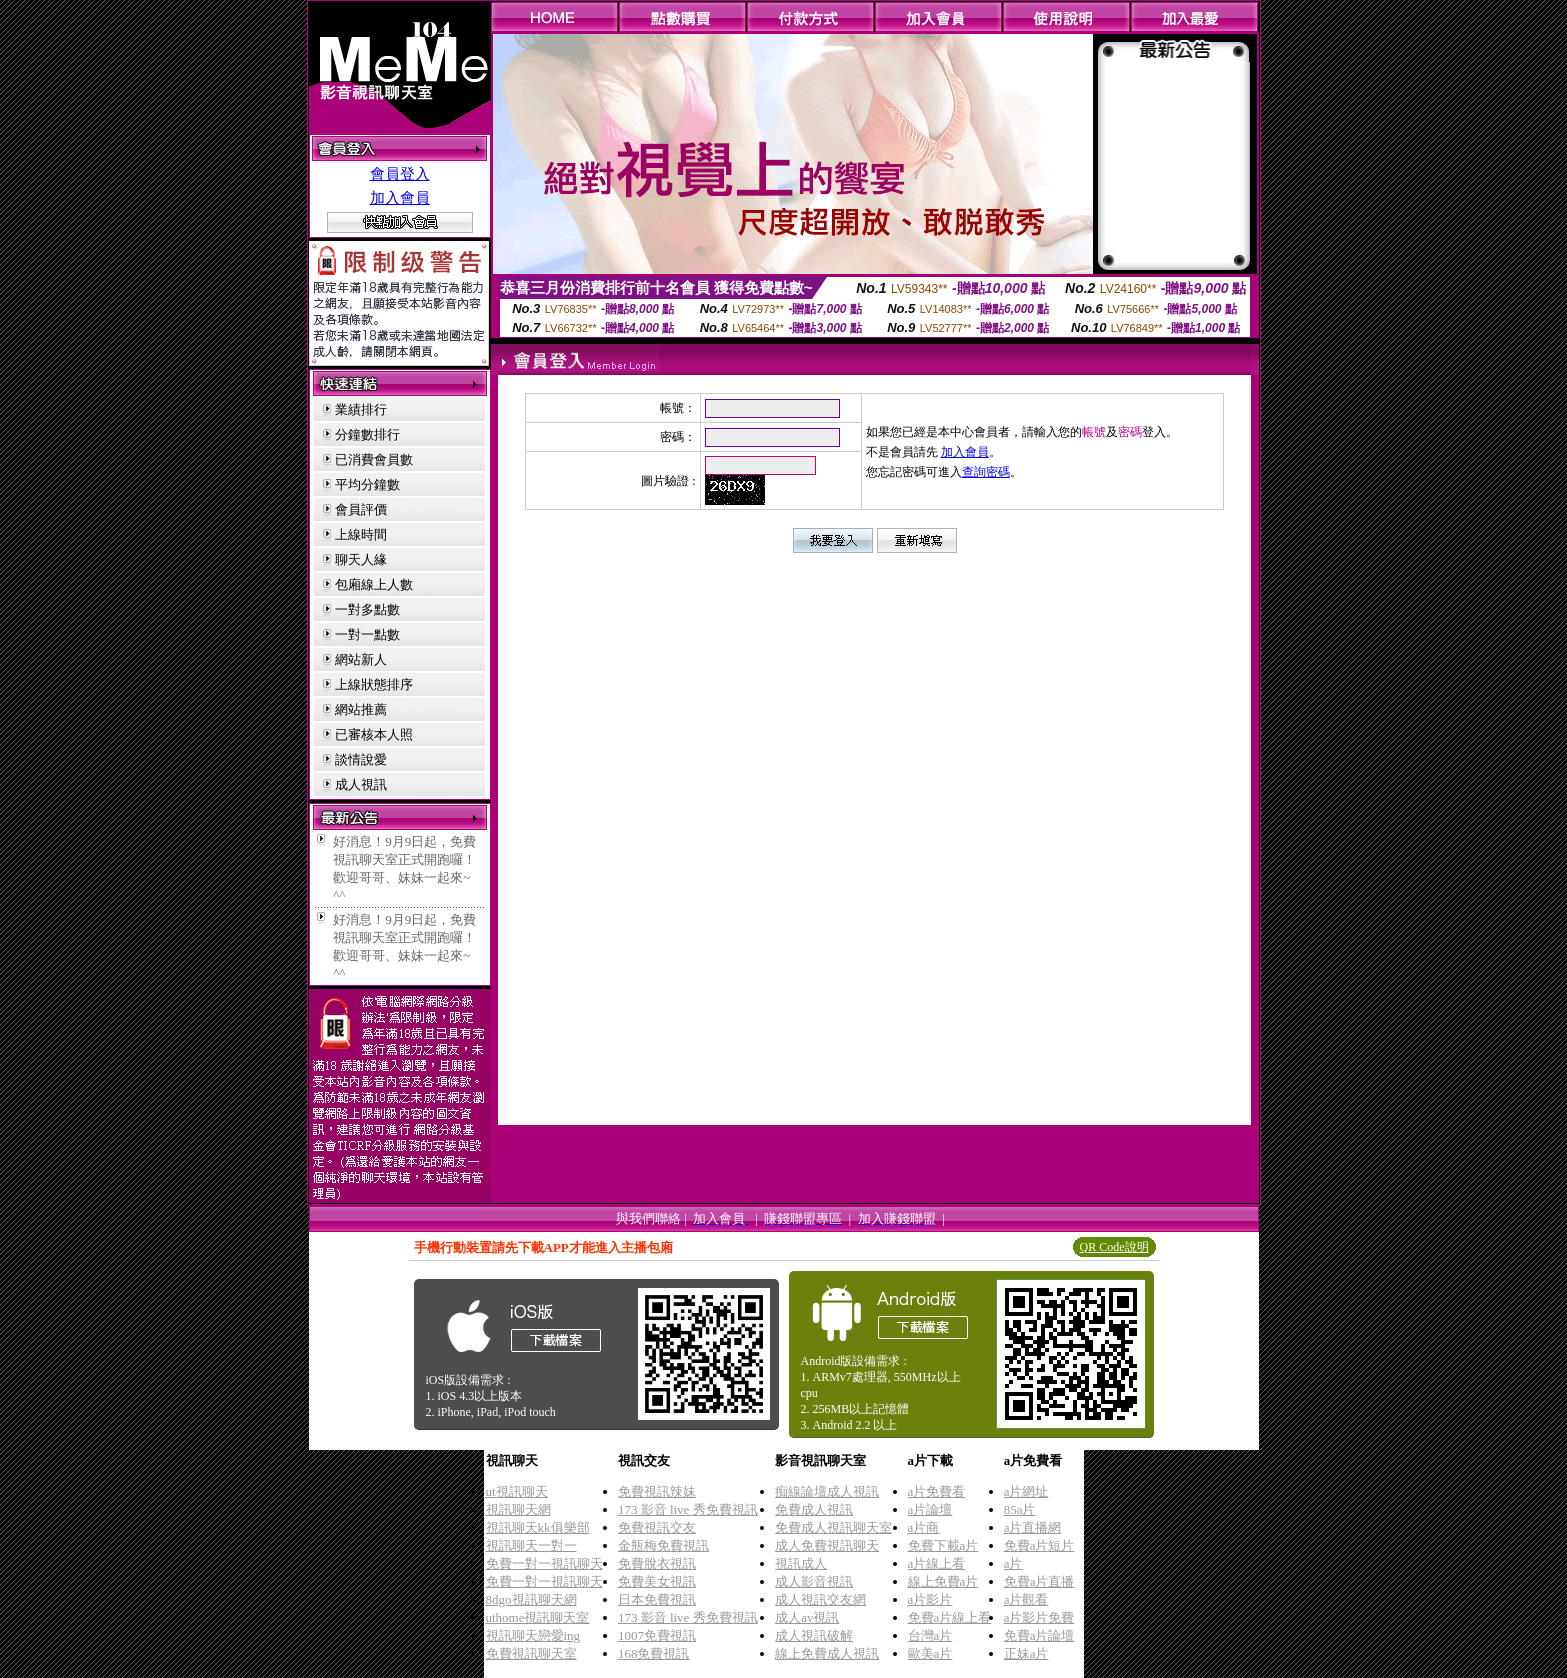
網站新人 (361, 659)
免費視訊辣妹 (657, 1491)
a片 (1013, 1563)
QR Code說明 (1114, 1247)
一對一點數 (367, 634)
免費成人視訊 (814, 1509)
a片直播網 (1033, 1527)
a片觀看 (1026, 1599)
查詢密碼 (986, 472)
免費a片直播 (1039, 1581)
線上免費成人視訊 (827, 1653)
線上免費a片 (943, 1581)
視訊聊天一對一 (531, 1545)
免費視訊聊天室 (531, 1653)
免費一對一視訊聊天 (544, 1563)
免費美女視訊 (657, 1581)
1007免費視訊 (657, 1635)
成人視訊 (361, 784)
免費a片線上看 (950, 1617)
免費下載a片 (943, 1545)
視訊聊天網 (518, 1509)
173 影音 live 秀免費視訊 (688, 1509)
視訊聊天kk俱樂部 (538, 1527)
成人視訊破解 (814, 1635)
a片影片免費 (1039, 1617)
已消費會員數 (374, 459)
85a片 (1020, 1509)
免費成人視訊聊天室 (833, 1527)
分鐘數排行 (367, 434)
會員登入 (400, 174)
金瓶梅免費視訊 (663, 1545)
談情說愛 (361, 759)
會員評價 (361, 509)
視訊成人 (801, 1563)
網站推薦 (361, 709)
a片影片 (930, 1599)
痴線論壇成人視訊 (827, 1491)
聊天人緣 (361, 559)
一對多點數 (367, 609)
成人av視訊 (807, 1617)
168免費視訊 (654, 1653)
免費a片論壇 (1039, 1635)
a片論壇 (930, 1509)
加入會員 (400, 198)
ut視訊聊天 (517, 1491)
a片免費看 (937, 1491)
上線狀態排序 (374, 684)
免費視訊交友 (657, 1527)
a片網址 (1026, 1491)
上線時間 (361, 534)
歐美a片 (930, 1653)
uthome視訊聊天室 (538, 1617)
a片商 (924, 1527)
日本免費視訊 (657, 1599)
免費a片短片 (1039, 1545)
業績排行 (361, 409)
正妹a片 (1026, 1653)
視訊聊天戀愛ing (533, 1635)
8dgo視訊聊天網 (531, 1599)
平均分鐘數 (367, 484)
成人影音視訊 (814, 1581)
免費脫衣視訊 (657, 1563)
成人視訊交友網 (820, 1599)
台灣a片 (930, 1635)
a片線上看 (937, 1563)
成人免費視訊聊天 (827, 1545)
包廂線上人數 (374, 584)
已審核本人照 (374, 734)
